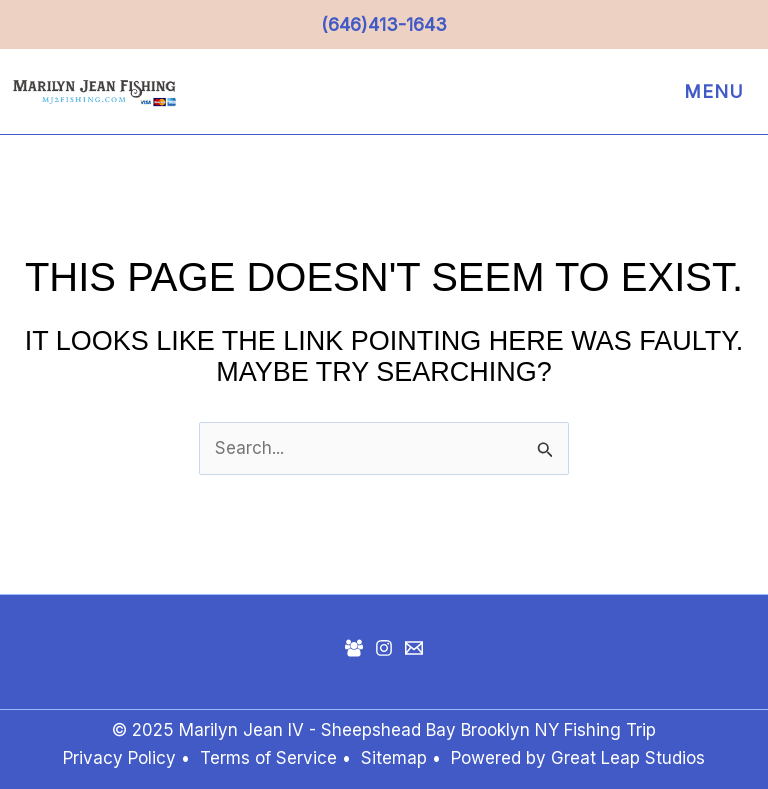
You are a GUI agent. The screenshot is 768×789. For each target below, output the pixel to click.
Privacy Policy (119, 758)
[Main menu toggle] (709, 92)
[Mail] (414, 648)
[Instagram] (384, 648)
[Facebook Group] (354, 648)
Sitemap (396, 758)
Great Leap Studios (628, 758)
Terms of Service (268, 758)
